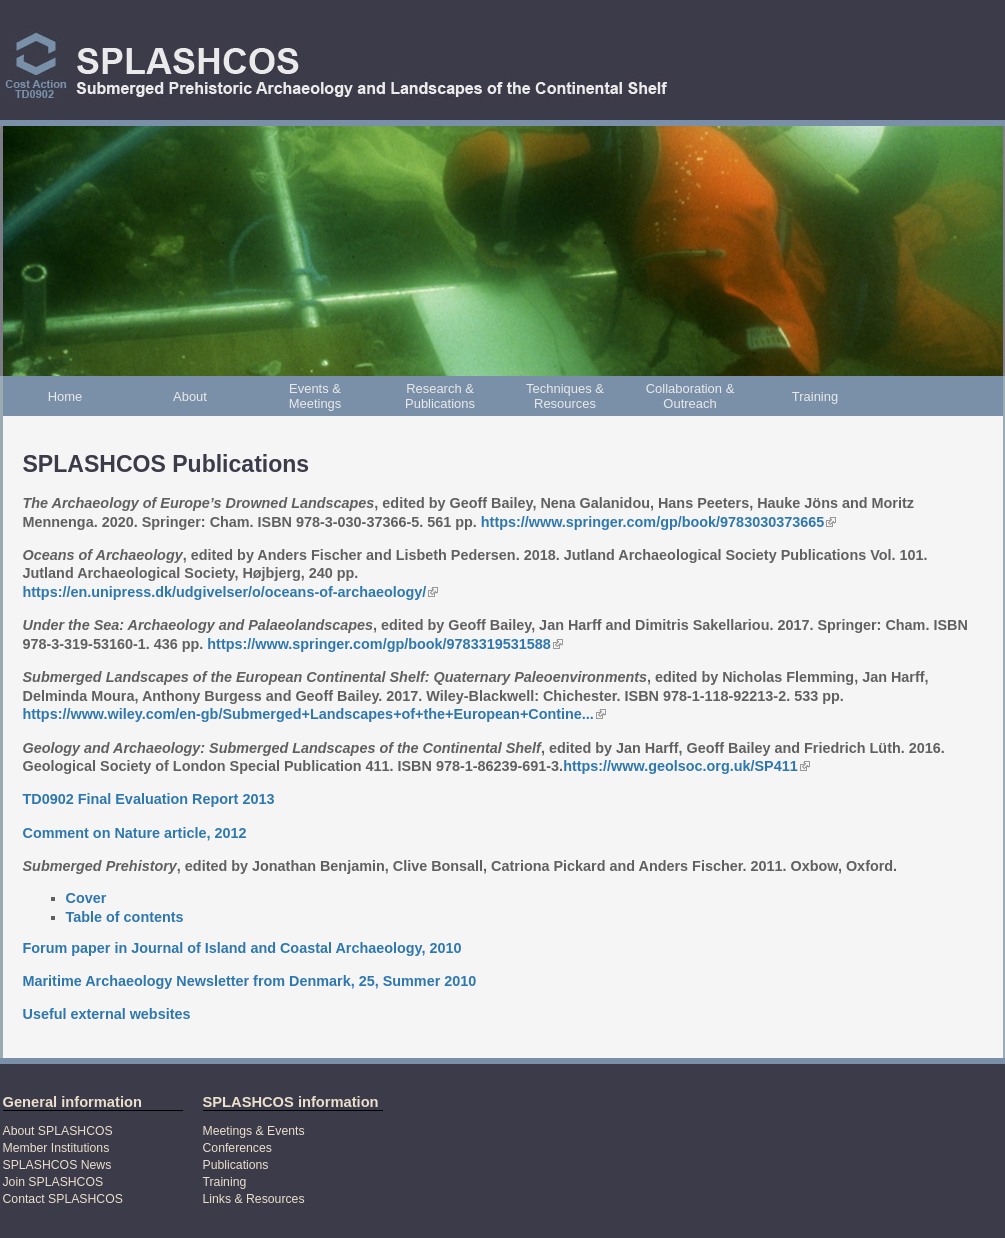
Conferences (237, 1148)
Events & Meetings (315, 396)
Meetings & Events (254, 1131)
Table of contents (125, 917)
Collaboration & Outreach (690, 396)
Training (815, 396)
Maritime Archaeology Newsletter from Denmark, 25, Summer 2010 (250, 981)
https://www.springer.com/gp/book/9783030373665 (658, 522)
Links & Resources (254, 1199)
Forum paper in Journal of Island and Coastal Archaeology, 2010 (242, 948)
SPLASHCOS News (57, 1165)
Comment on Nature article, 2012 (135, 833)
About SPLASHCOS (58, 1131)
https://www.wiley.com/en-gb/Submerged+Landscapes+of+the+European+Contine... (314, 714)
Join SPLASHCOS (53, 1182)
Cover (86, 898)
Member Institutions (56, 1148)
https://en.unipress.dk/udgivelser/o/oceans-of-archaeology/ (231, 592)
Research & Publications (440, 396)
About (190, 396)
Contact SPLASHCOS (63, 1199)
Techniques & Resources (565, 396)
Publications (236, 1165)
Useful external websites (107, 1014)
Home (65, 396)
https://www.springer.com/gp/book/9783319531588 (384, 644)
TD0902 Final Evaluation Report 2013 (149, 799)
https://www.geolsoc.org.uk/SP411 (686, 766)
